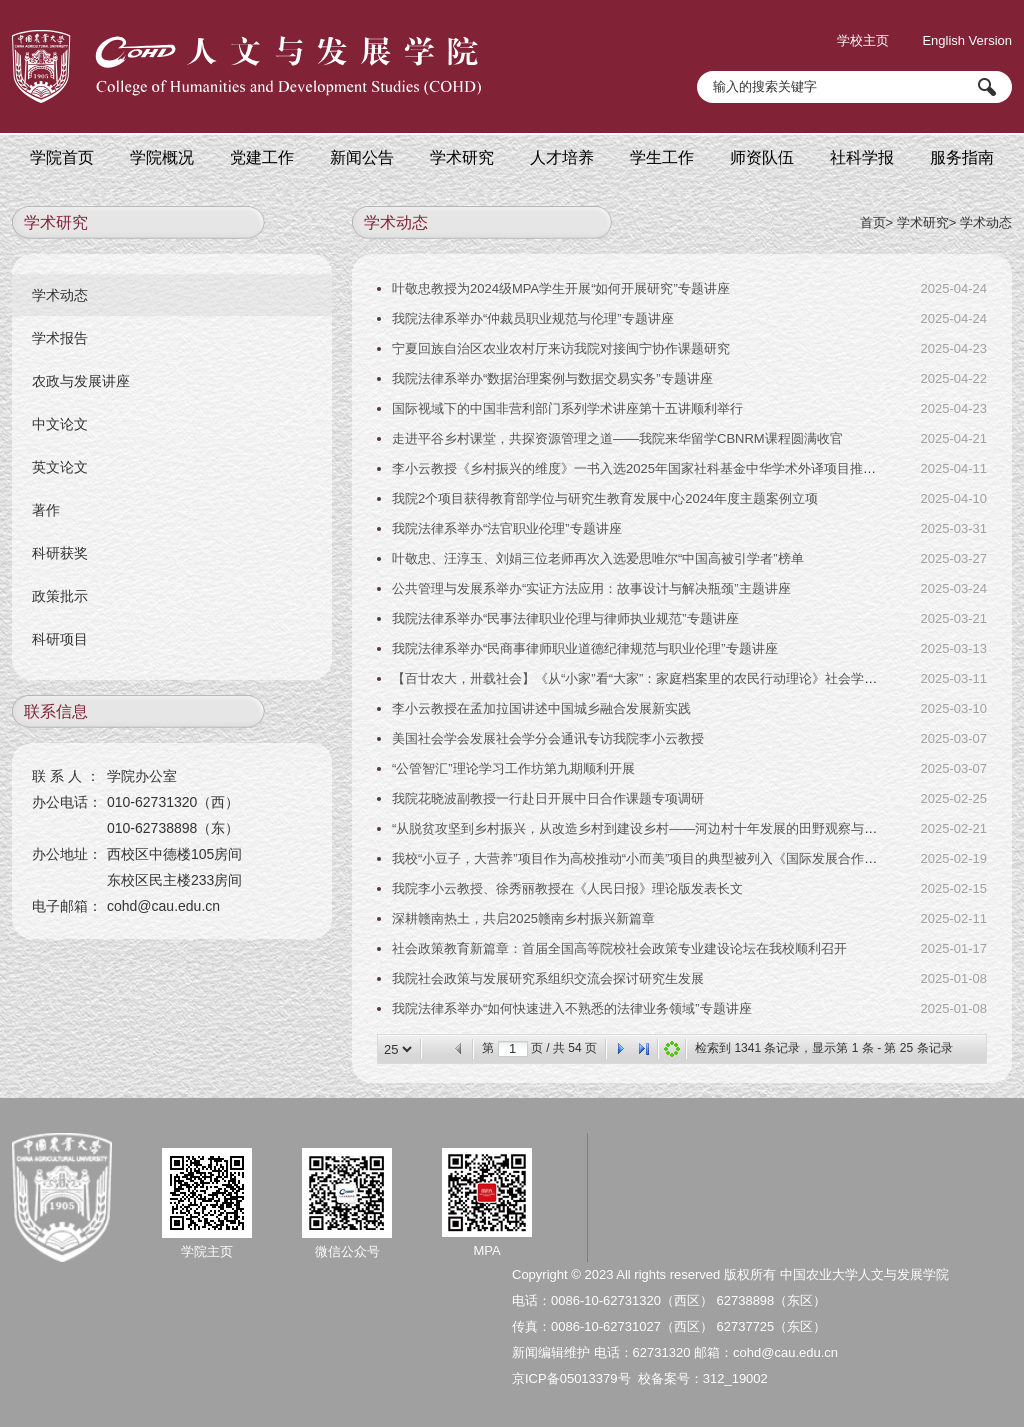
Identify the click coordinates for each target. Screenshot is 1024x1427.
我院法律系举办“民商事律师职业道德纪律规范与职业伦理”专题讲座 (585, 648)
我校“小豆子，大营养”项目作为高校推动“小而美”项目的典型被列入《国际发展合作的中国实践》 (667, 858)
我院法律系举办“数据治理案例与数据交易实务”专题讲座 (552, 378)
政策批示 (60, 596)
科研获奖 (60, 553)
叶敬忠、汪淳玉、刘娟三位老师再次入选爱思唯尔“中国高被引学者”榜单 (598, 558)
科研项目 (60, 639)
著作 (46, 510)
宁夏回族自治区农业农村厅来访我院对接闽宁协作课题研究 (561, 348)
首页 (873, 222)
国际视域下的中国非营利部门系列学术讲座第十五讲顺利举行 (567, 408)
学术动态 (986, 222)
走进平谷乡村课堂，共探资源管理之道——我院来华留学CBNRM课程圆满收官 (617, 438)
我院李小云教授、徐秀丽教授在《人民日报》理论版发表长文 (567, 888)
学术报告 (60, 338)
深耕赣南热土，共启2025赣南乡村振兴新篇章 (523, 918)
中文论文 (60, 424)
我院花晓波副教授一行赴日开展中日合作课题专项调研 (548, 798)
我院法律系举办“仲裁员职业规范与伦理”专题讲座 (533, 318)
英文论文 (60, 467)
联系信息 (56, 711)
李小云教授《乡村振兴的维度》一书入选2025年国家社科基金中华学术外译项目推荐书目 (647, 468)
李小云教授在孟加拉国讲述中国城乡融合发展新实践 (541, 708)
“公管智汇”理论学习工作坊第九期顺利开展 (513, 768)
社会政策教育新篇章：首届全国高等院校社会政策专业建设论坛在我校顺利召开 (619, 948)
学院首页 (62, 157)
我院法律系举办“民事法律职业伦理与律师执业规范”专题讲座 (565, 618)
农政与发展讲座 (81, 381)
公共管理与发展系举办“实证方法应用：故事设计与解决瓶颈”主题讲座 (591, 588)
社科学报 (862, 157)
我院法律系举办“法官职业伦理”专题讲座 (507, 528)
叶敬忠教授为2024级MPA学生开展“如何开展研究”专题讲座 (561, 288)
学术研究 (923, 222)
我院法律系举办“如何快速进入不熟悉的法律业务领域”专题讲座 (572, 1008)
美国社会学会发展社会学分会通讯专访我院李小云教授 (548, 738)
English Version (967, 40)
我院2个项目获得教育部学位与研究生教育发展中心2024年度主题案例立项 (605, 498)
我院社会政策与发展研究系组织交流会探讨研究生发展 (548, 978)
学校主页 (863, 40)
